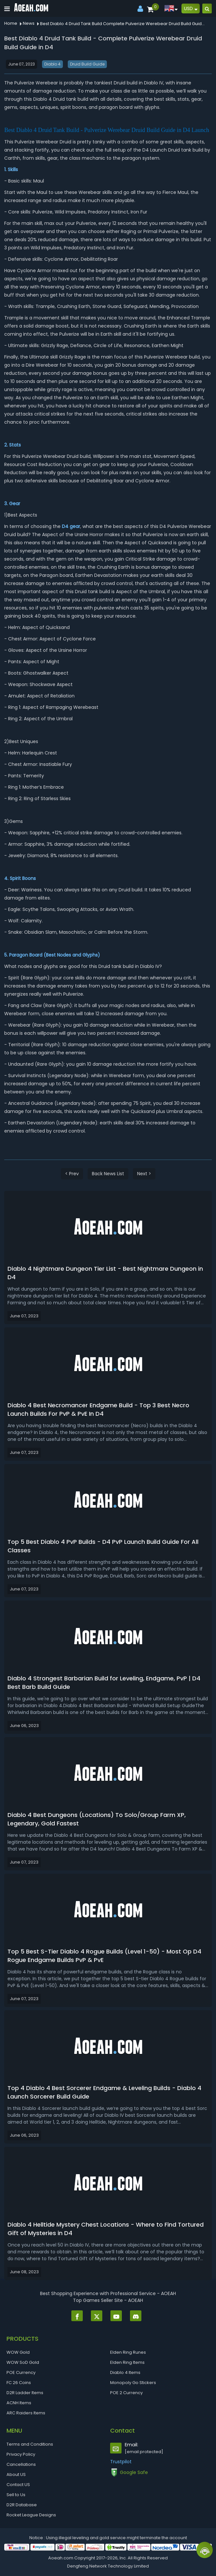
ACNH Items (19, 2403)
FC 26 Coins (19, 2382)
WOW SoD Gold (23, 2362)
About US (16, 2474)
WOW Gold (18, 2352)
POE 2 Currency (126, 2393)
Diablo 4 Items (125, 2372)
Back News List (108, 1173)
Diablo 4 (52, 64)
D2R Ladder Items (25, 2393)
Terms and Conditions (30, 2444)
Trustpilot (121, 2461)
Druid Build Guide (87, 64)
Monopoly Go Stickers (133, 2382)
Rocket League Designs (31, 2515)
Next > (144, 1173)
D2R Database (22, 2505)
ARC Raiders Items (26, 2413)
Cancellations (21, 2464)
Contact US (18, 2484)
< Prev (72, 1173)
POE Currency (21, 2372)
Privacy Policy (21, 2454)
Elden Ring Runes (128, 2352)
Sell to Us (16, 2495)
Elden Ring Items (127, 2362)
